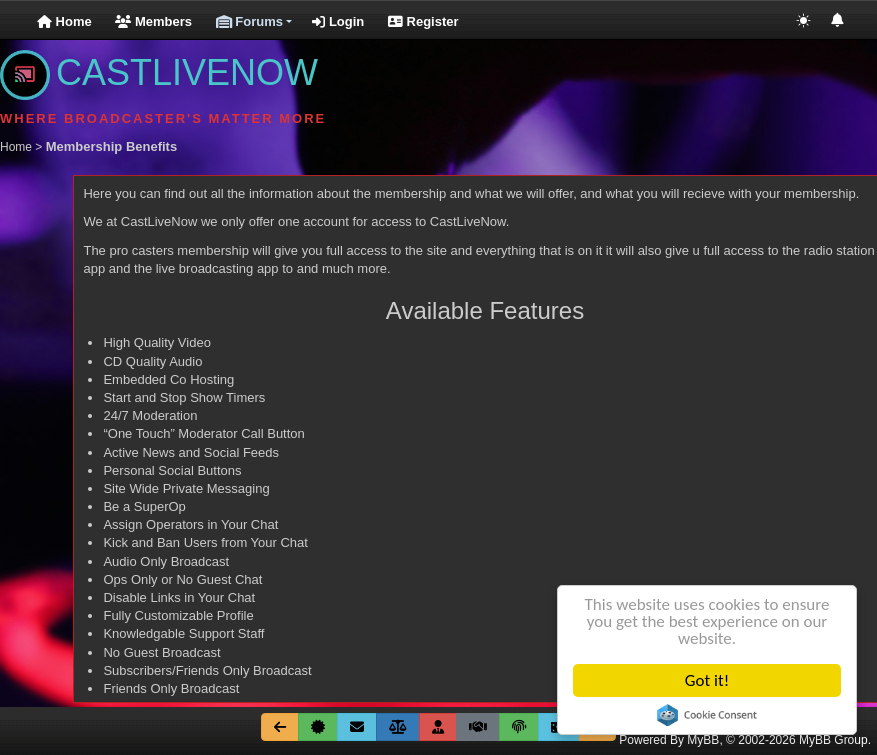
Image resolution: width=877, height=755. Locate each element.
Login (338, 21)
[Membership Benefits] (438, 727)
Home (64, 21)
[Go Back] (280, 727)
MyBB (703, 740)
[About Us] (318, 727)
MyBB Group (833, 740)
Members (153, 21)
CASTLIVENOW (159, 72)
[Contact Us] (357, 727)
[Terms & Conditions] (478, 727)
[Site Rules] (398, 727)
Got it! (707, 680)
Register (423, 21)
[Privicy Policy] (519, 727)
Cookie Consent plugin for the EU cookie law (707, 715)
